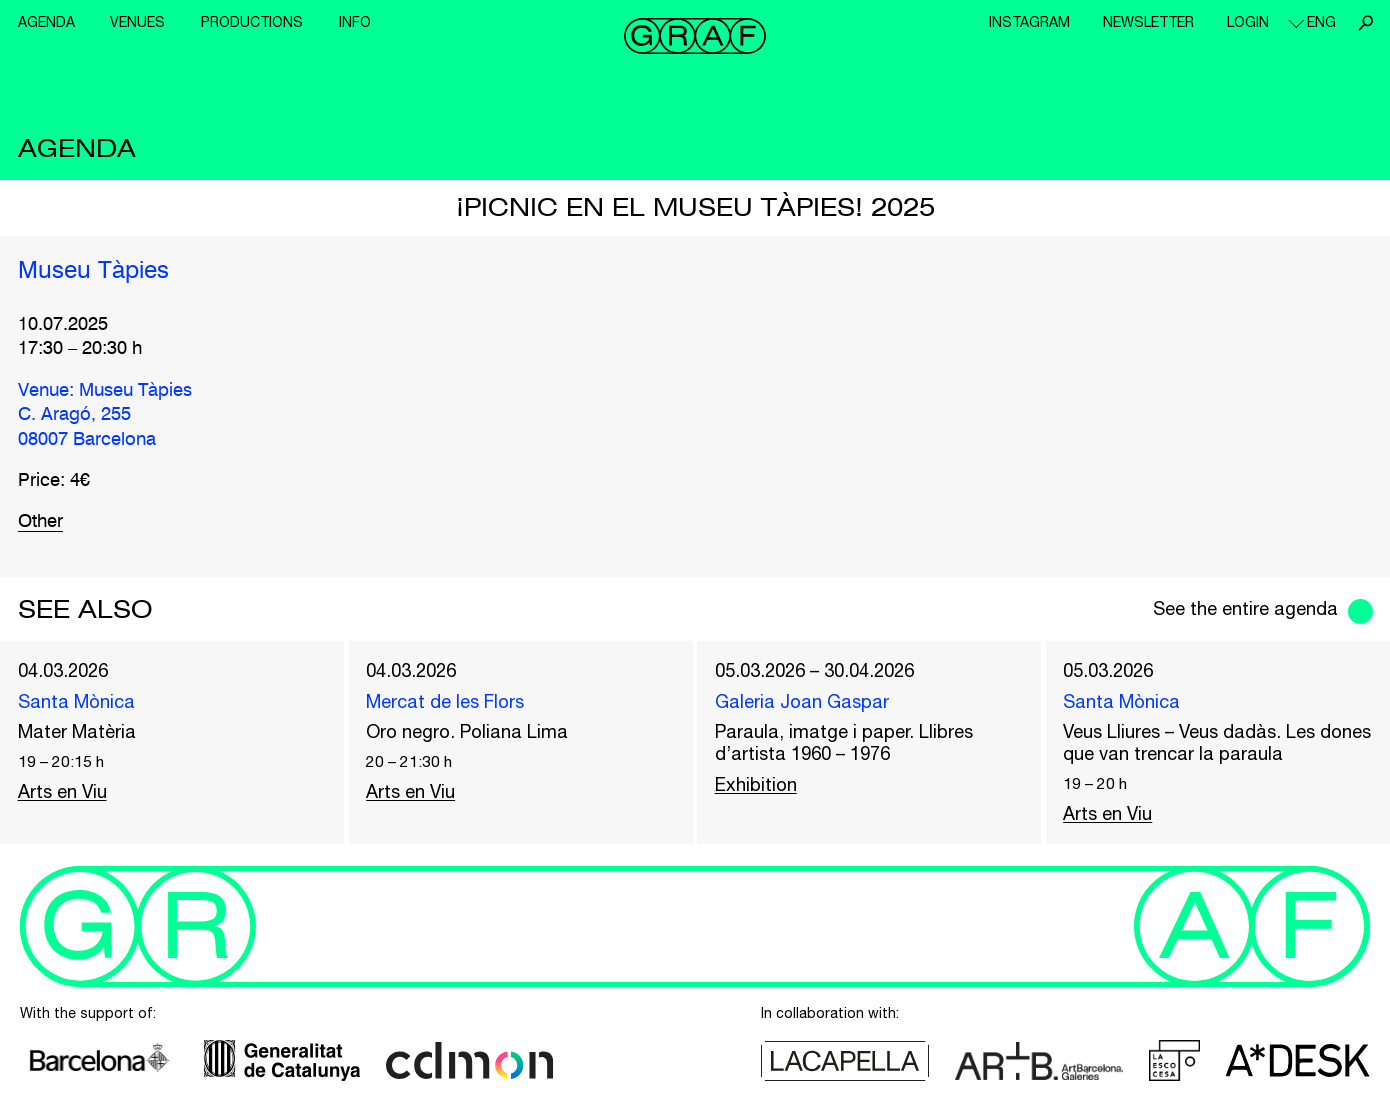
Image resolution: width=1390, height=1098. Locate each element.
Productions (252, 22)
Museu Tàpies (93, 272)
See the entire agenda (1245, 608)
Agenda (46, 22)
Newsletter (1148, 22)
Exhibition (756, 784)
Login (1248, 22)
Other (40, 522)
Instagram (1029, 22)
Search (1365, 23)
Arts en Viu (62, 791)
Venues (137, 22)
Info (355, 22)
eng (1321, 22)
